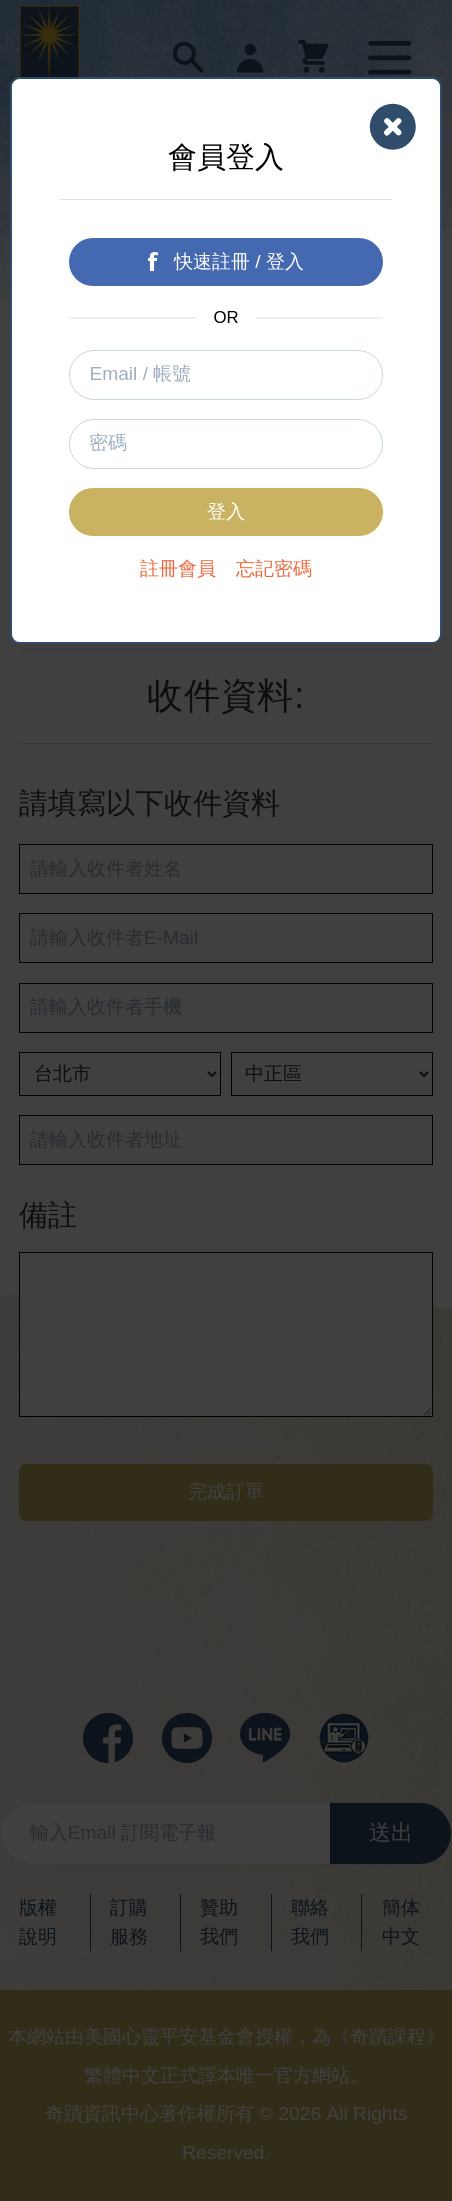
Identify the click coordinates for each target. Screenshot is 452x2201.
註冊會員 (178, 568)
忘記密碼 (274, 568)
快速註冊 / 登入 (226, 261)
